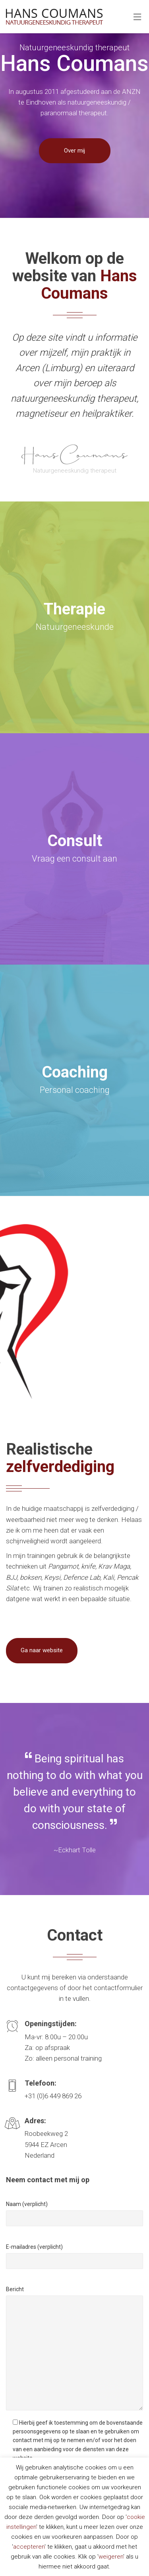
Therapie (74, 609)
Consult (74, 840)
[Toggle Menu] (137, 17)
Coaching (75, 1072)
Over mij (74, 150)
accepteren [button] (29, 2546)
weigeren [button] (111, 2556)
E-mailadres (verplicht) (34, 2247)
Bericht (15, 2289)
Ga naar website (42, 1650)
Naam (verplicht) (27, 2204)
